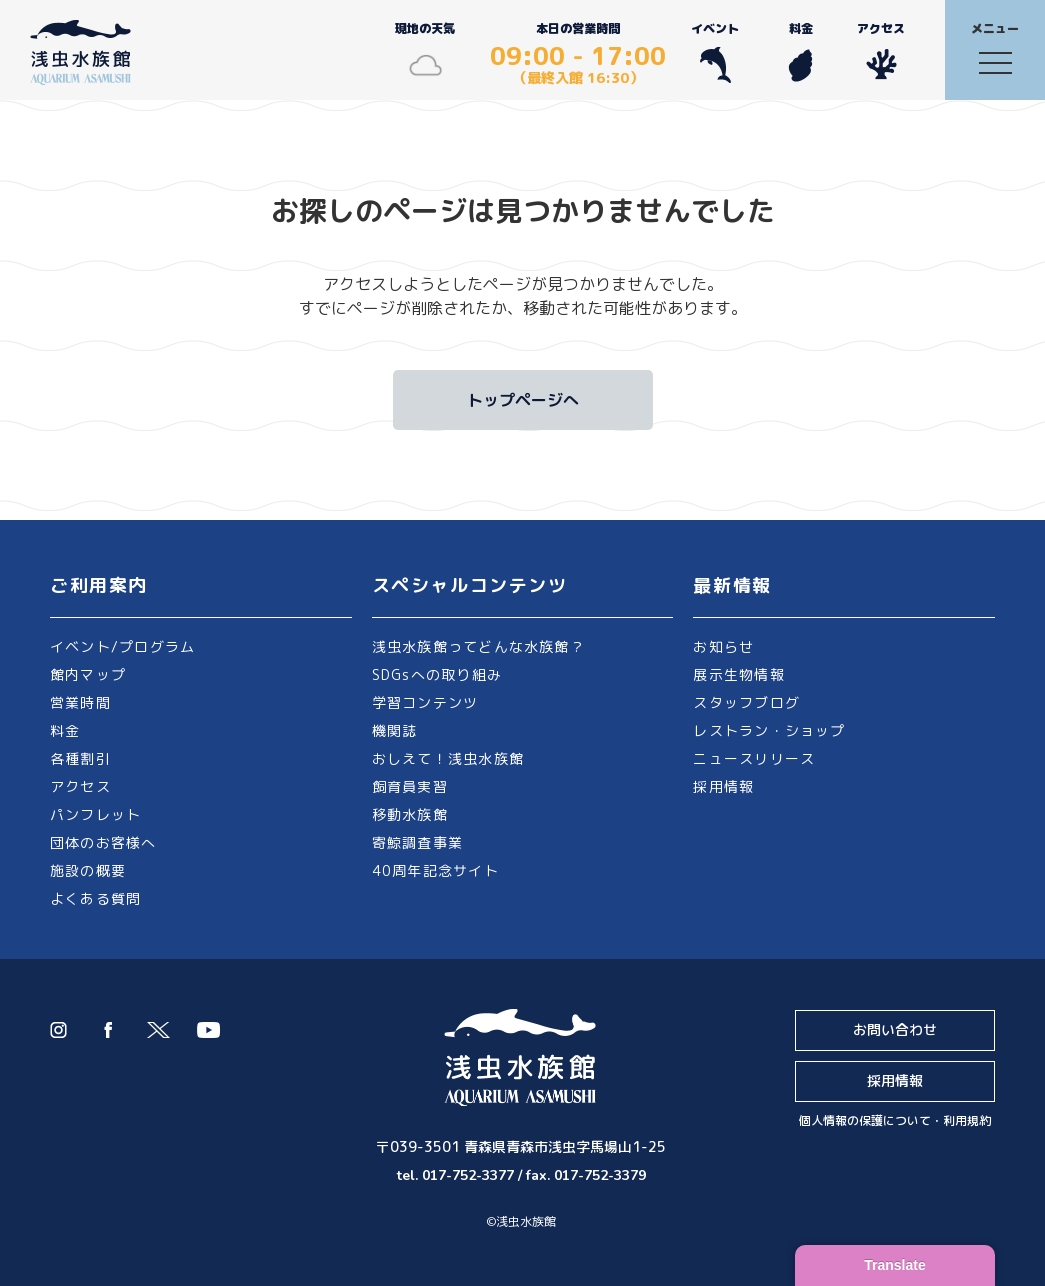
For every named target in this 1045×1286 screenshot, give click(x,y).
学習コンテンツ (425, 702)
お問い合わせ (895, 1029)
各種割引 (80, 758)
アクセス (881, 51)
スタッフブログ (746, 702)
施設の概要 (88, 870)
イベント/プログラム (122, 646)
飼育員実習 (410, 786)
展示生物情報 (738, 674)
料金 (800, 51)
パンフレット (95, 814)
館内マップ (88, 674)
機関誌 (395, 730)
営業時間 (80, 702)
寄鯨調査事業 (417, 842)
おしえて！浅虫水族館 (448, 758)
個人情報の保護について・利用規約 (895, 1120)
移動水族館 (410, 814)
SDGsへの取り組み (437, 674)
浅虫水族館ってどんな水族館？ (478, 646)
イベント (715, 51)
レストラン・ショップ (769, 730)
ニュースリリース (754, 758)
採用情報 (723, 786)
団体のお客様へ (103, 842)
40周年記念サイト (435, 870)
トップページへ (523, 400)
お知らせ (723, 646)
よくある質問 (95, 898)
